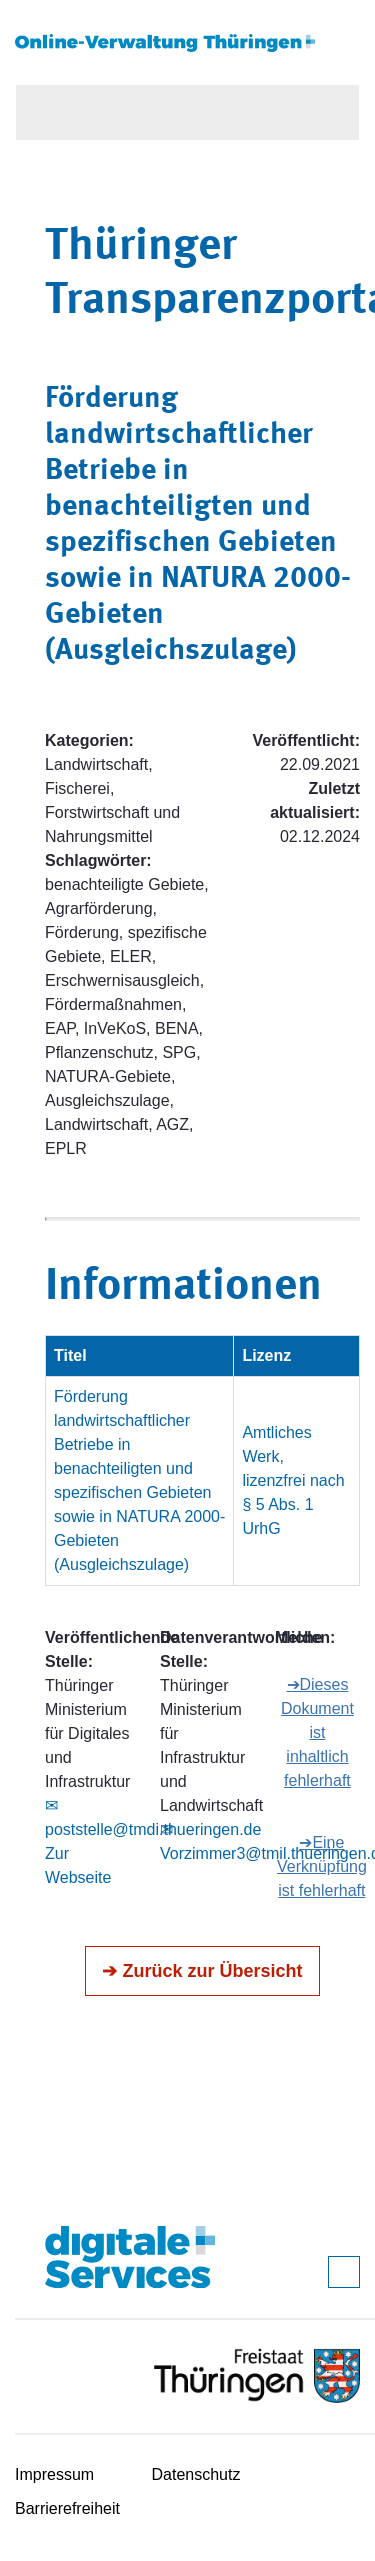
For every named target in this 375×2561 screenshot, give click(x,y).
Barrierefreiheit (67, 2508)
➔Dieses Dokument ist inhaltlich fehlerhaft (317, 1732)
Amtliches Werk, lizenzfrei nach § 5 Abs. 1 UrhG (293, 1480)
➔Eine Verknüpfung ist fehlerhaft (322, 1866)
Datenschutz (196, 2474)
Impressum (54, 2474)
